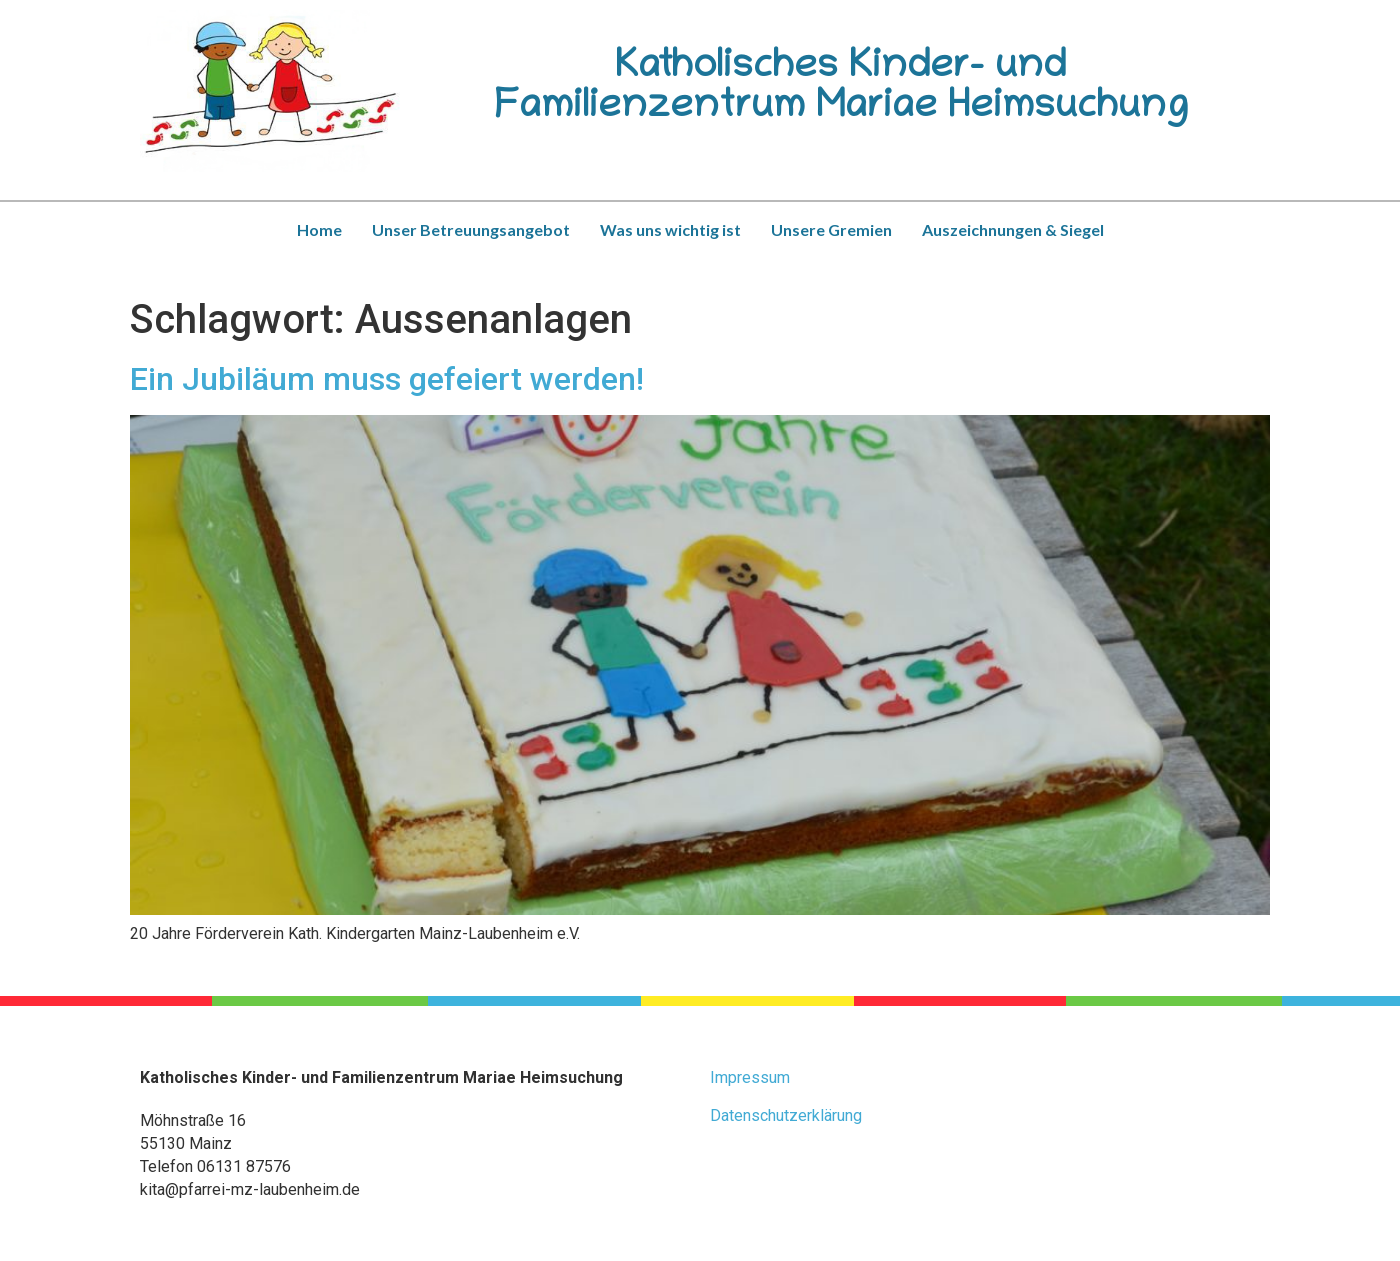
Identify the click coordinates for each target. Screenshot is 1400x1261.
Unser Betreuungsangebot (471, 229)
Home (319, 229)
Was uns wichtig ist (670, 229)
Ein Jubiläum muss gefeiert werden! (387, 379)
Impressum (750, 1077)
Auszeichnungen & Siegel (1013, 229)
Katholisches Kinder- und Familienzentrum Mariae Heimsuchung (841, 89)
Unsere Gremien (831, 229)
